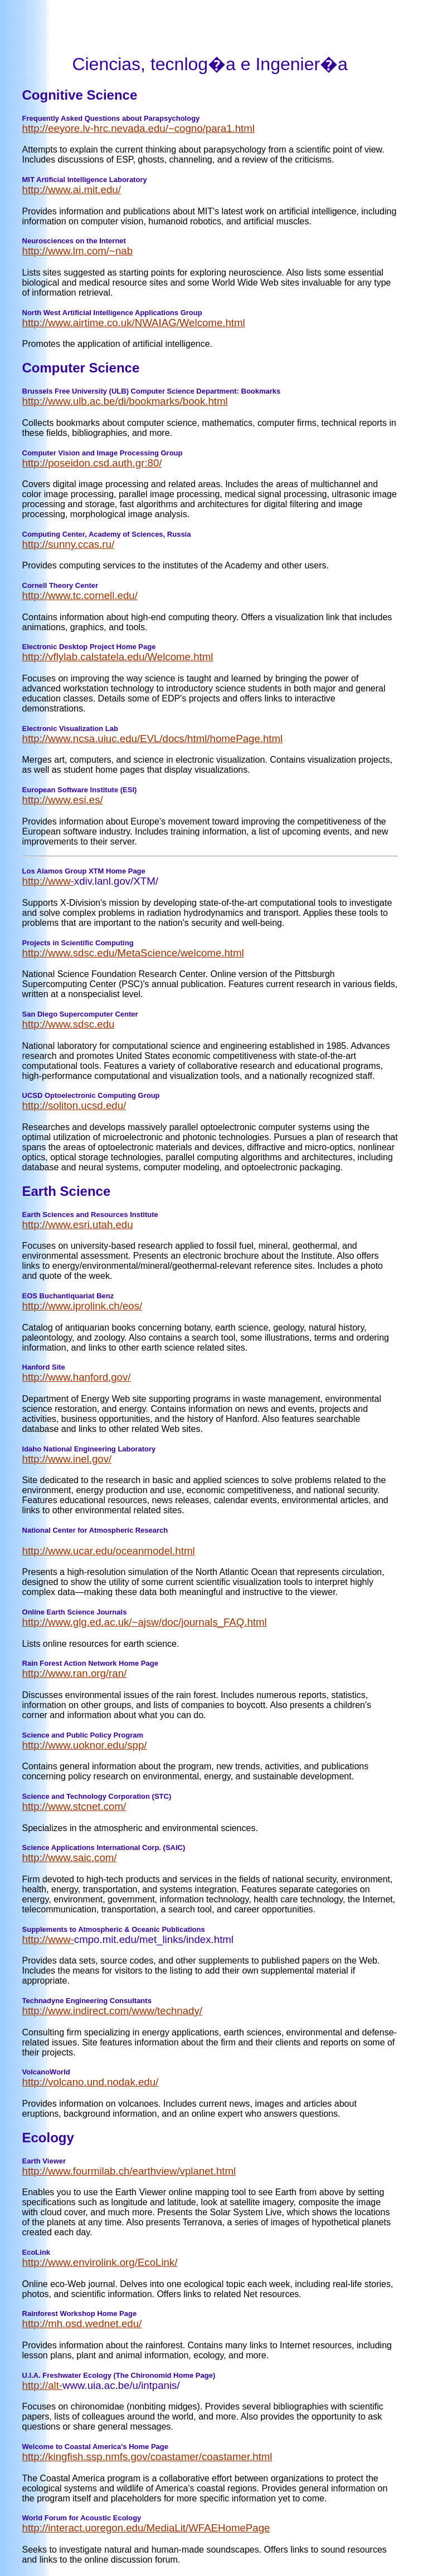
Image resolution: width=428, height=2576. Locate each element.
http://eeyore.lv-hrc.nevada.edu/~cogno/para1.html (138, 128)
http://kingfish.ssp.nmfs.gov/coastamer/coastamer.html (147, 2456)
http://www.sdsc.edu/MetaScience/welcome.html (133, 953)
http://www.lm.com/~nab (77, 251)
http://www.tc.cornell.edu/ (80, 595)
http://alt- (42, 2385)
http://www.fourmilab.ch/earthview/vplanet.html (129, 2171)
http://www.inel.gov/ (67, 1459)
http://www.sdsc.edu (68, 1024)
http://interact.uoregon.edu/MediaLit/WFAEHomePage (146, 2528)
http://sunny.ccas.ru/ (68, 544)
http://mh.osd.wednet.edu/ (82, 2323)
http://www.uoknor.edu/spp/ (84, 1745)
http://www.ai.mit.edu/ (71, 189)
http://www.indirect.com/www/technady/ (112, 2010)
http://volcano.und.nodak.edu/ (90, 2082)
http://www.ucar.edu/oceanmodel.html (108, 1551)
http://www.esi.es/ (62, 800)
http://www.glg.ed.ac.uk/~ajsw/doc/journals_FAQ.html (144, 1622)
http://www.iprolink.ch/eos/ (82, 1306)
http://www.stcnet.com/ (74, 1806)
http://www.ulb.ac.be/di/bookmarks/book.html (125, 401)
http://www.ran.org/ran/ (74, 1673)
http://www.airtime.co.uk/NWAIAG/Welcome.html (133, 322)
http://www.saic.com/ (69, 1857)
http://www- (48, 881)
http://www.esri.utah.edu (77, 1224)
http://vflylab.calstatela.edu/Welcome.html (117, 657)
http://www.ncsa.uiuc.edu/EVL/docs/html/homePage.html (152, 738)
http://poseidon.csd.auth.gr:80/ (92, 463)
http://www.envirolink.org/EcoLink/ (100, 2262)
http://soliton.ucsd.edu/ (74, 1105)
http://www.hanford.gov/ (76, 1377)
